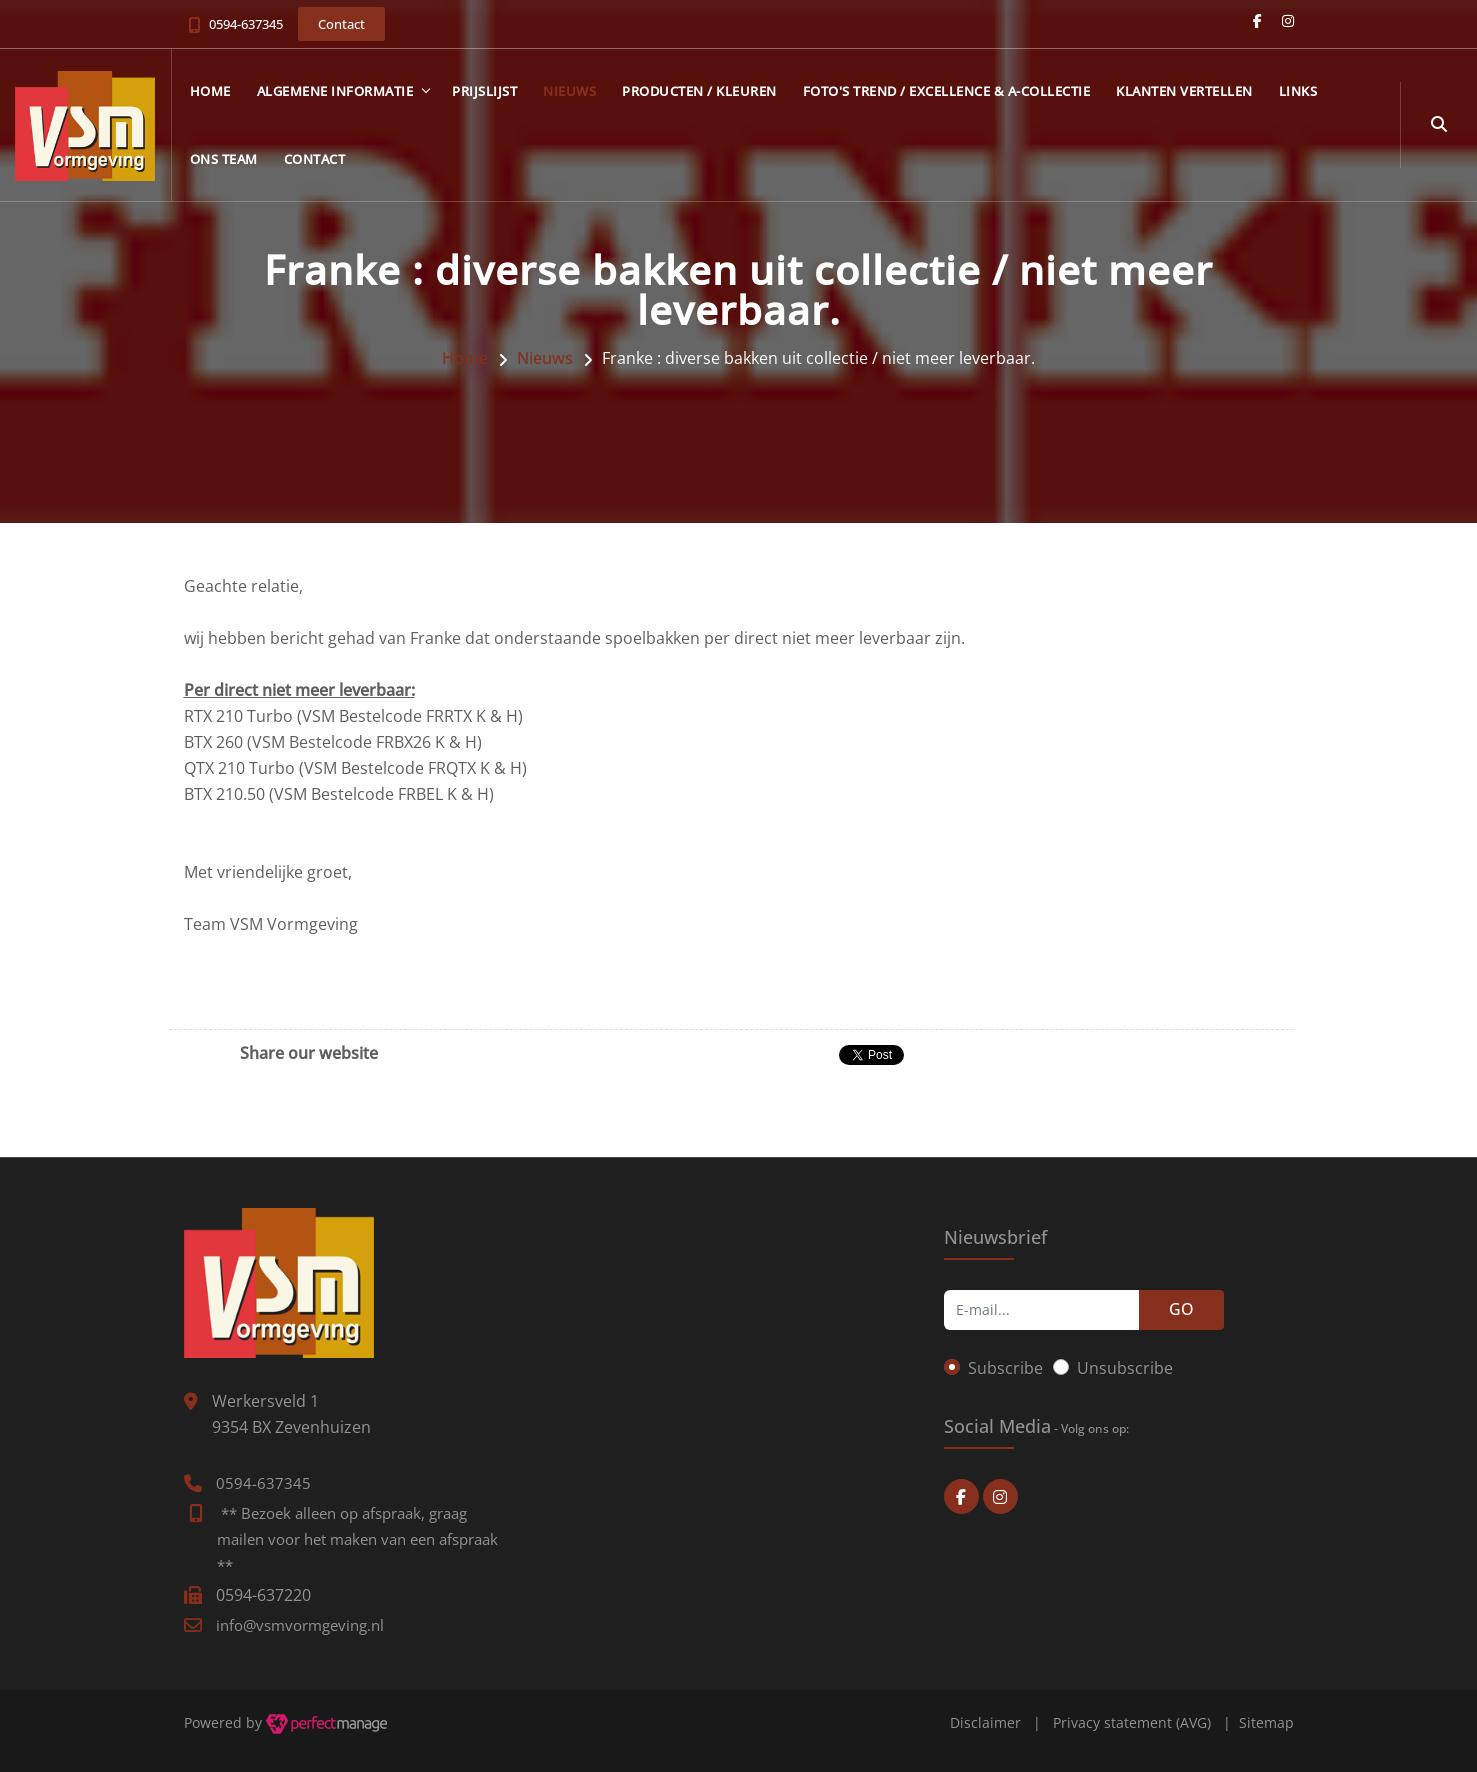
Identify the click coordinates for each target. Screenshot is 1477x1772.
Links (1298, 91)
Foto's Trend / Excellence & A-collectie (947, 91)
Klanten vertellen (1184, 91)
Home (210, 91)
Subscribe (1005, 1368)
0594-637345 (246, 24)
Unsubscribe (1125, 1368)
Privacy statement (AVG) (1132, 1722)
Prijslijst (484, 91)
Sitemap (1266, 1722)
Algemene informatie (335, 91)
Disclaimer (985, 1722)
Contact (315, 159)
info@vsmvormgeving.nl (300, 1625)
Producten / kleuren (699, 91)
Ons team (224, 159)
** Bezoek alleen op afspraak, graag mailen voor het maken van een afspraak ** (357, 1539)
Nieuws (569, 91)
